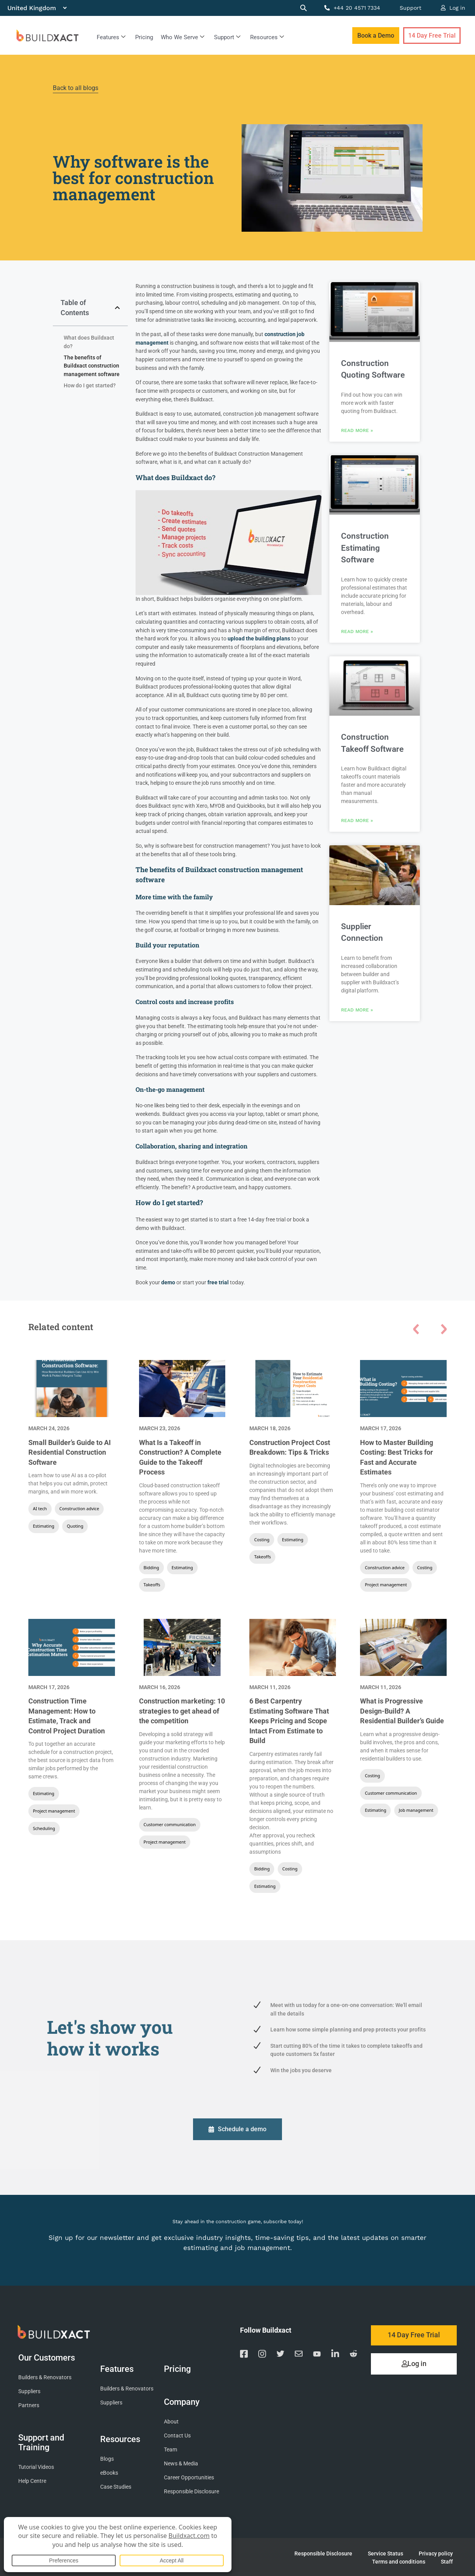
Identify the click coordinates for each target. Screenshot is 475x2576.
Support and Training (41, 2442)
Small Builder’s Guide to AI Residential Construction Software (69, 1452)
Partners (28, 2404)
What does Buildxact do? (89, 342)
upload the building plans (259, 638)
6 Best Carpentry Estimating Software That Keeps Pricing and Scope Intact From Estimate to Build (289, 1721)
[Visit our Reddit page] (353, 2354)
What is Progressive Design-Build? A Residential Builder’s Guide (402, 1711)
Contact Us (177, 2435)
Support (410, 8)
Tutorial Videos (36, 2466)
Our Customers (48, 2357)
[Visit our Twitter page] (280, 2354)
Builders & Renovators (44, 2376)
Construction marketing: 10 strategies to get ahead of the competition (182, 1711)
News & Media (181, 2463)
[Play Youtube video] (229, 542)
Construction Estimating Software (365, 547)
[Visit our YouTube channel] (317, 2354)
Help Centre (32, 2480)
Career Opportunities (189, 2477)
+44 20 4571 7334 (352, 8)
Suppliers (29, 2390)
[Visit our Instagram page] (262, 2354)
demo (168, 1282)
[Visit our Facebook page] (244, 2354)
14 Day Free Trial (432, 35)
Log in (453, 8)
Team (170, 2449)
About (171, 2421)
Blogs (107, 2458)
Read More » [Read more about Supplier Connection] (357, 1007)
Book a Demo (375, 35)
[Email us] (299, 2354)
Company (184, 2401)
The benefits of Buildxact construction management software (92, 366)
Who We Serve (182, 37)
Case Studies (115, 2486)
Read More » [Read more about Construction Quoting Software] (357, 429)
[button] (117, 308)
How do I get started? (90, 385)
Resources (267, 37)
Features (111, 37)
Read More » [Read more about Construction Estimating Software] (357, 630)
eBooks (109, 2472)
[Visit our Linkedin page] (335, 2354)
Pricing (144, 37)
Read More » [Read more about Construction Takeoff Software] (357, 818)
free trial (218, 1282)
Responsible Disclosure (191, 2491)
